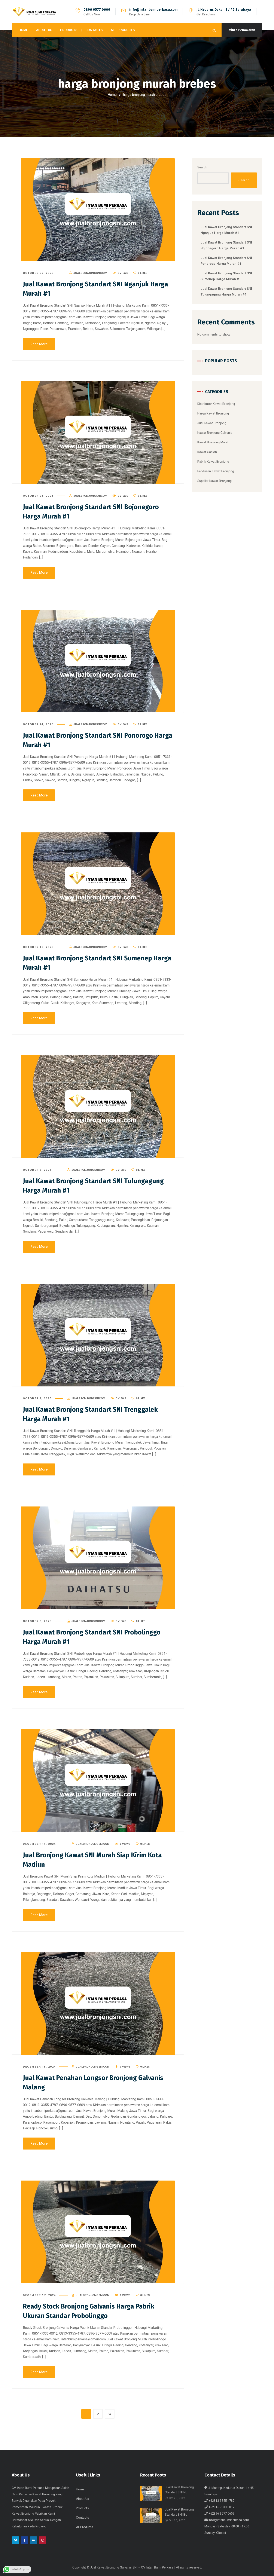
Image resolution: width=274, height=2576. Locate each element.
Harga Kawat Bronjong (213, 413)
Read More (39, 344)
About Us (82, 2499)
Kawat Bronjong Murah (213, 442)
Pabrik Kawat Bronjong (213, 462)
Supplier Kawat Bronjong (214, 481)
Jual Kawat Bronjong (211, 423)
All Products (84, 2527)
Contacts (82, 2518)
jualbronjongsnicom (90, 273)
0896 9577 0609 (96, 9)
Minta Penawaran (242, 30)
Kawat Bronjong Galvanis (214, 433)
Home (112, 95)
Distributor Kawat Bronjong (216, 404)
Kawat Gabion (207, 452)
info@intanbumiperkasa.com (153, 9)
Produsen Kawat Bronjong (215, 471)
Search (202, 167)
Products (82, 2508)
